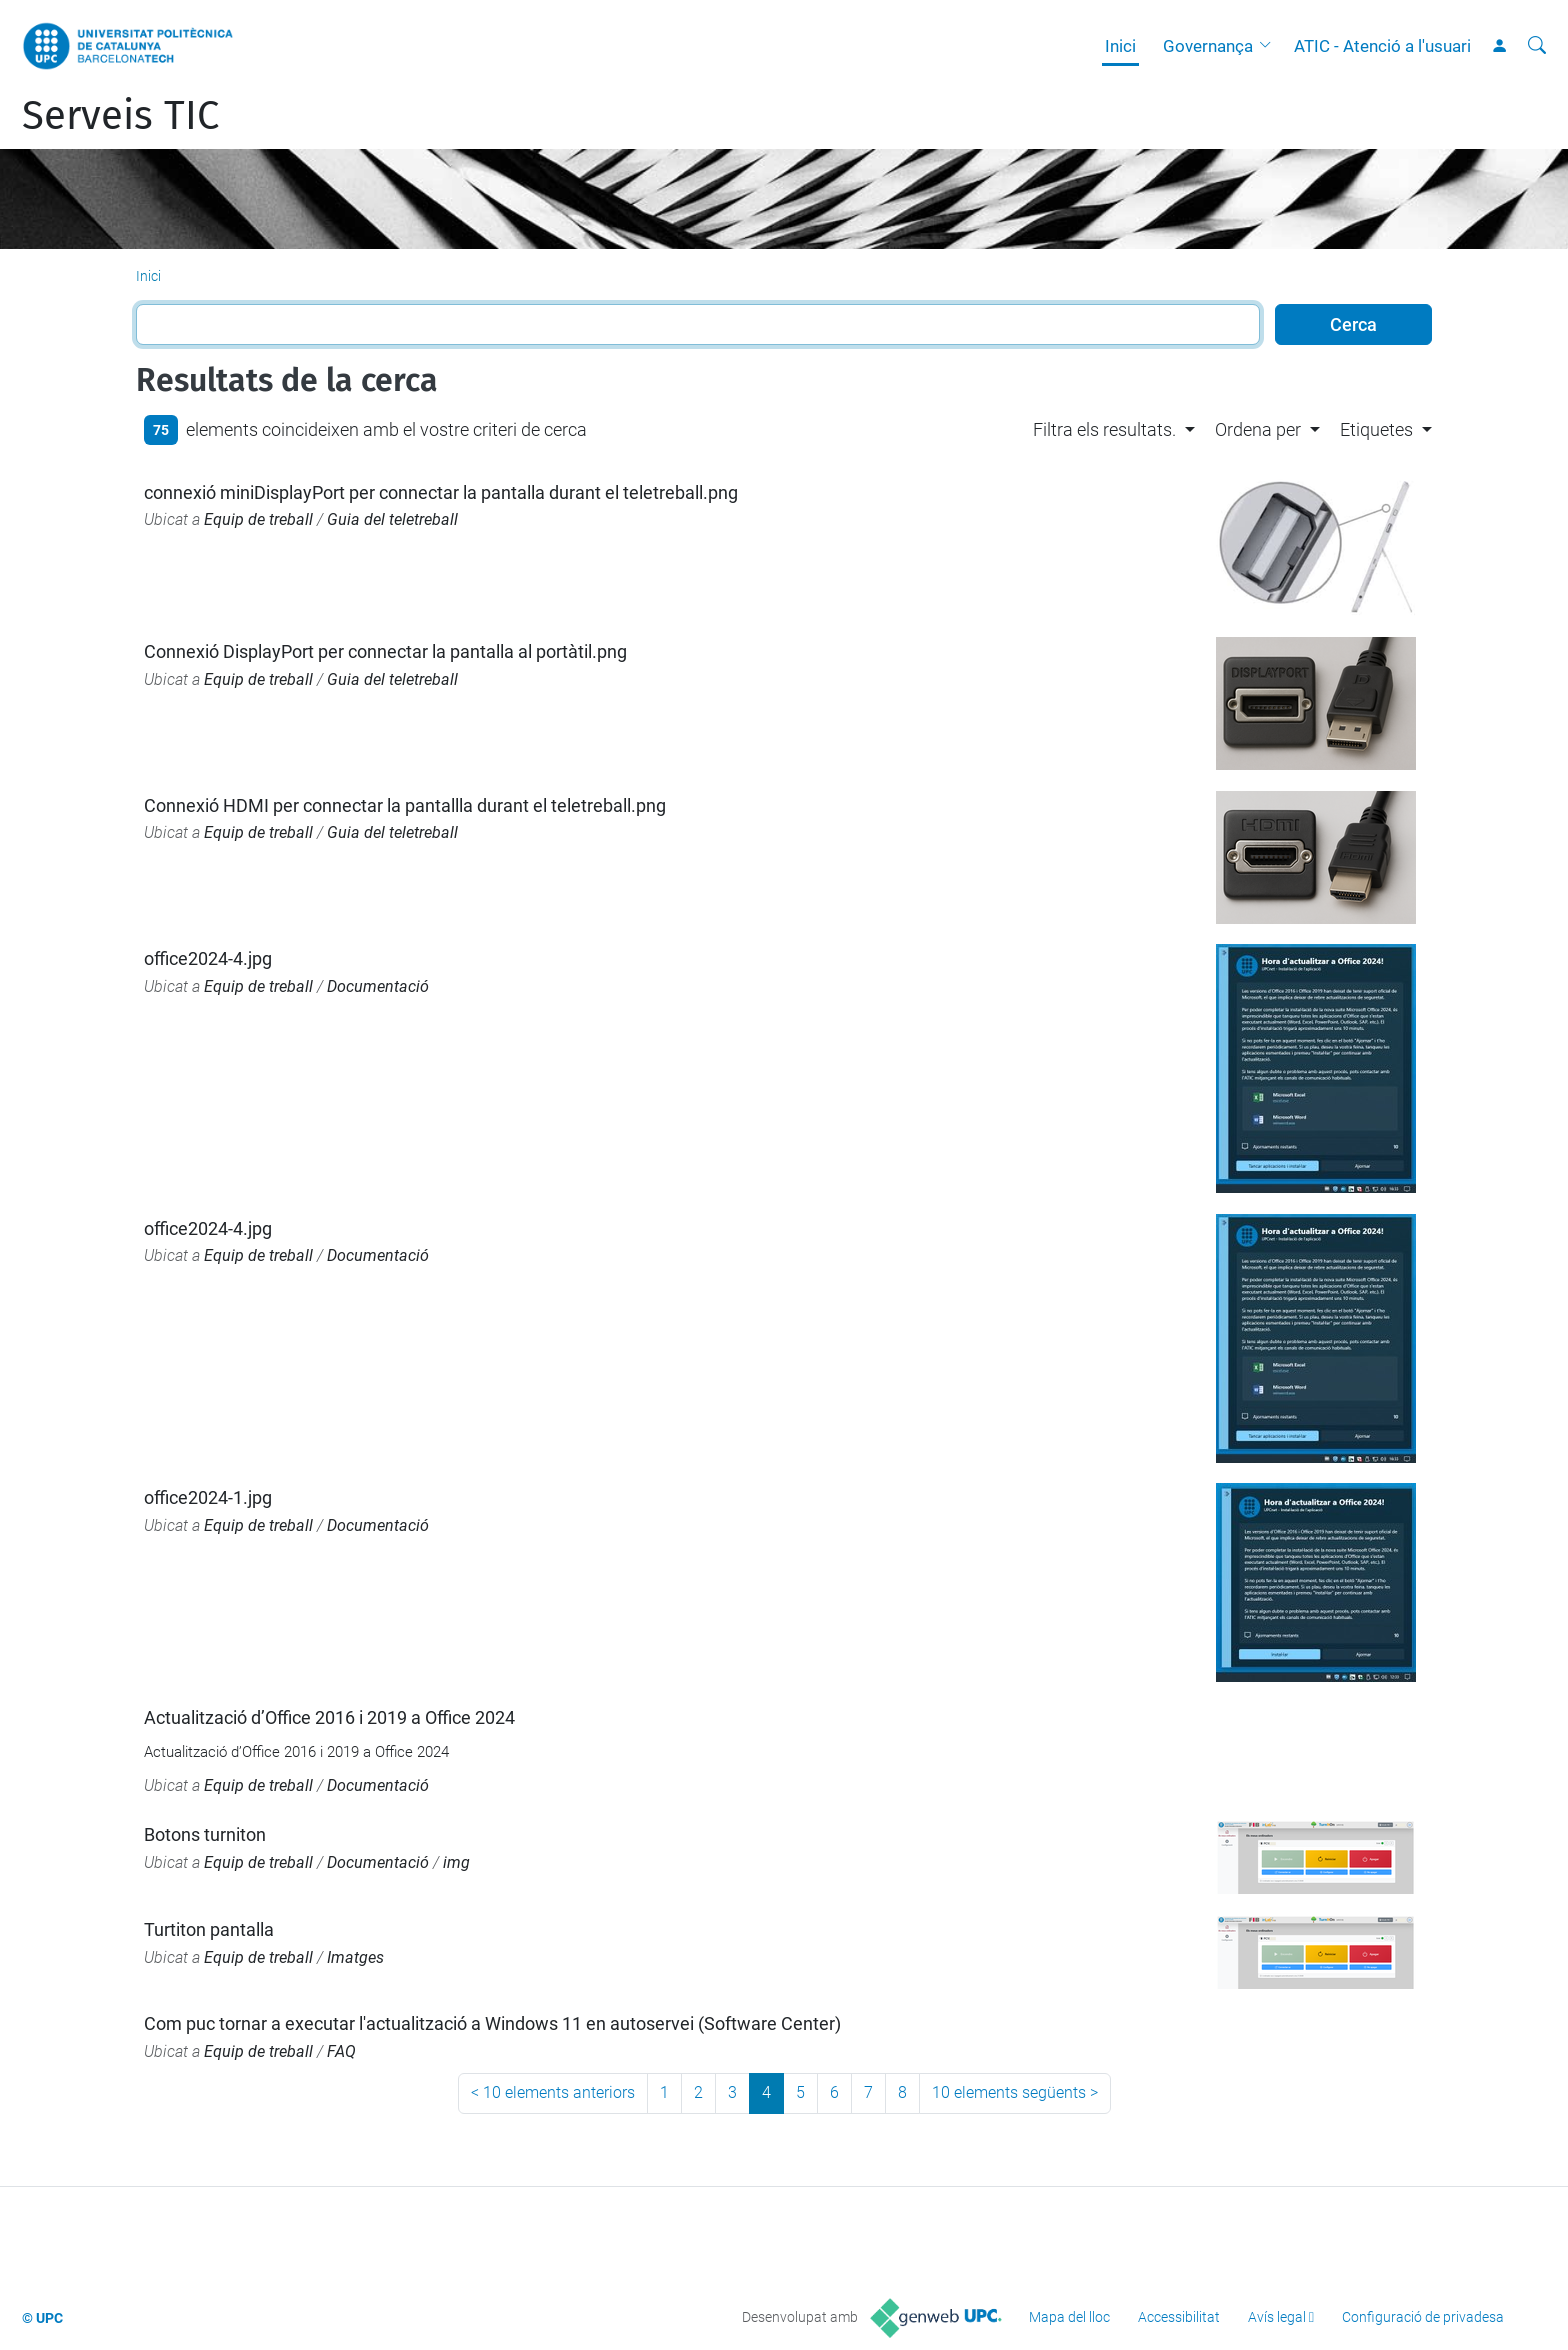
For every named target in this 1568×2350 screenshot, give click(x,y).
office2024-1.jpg (208, 1497)
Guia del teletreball (392, 519)
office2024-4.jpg (208, 958)
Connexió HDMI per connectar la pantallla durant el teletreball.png (405, 805)
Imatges (355, 1957)
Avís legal (1277, 2317)
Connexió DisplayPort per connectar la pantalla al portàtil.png (385, 651)
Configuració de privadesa (1423, 2317)
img (456, 1862)
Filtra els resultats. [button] (1104, 429)
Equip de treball (258, 519)
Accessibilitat (1179, 2317)
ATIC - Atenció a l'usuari (1382, 46)
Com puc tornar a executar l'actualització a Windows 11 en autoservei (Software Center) (492, 2023)
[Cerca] (1537, 46)
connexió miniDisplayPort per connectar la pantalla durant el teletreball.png (441, 492)
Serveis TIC (120, 116)
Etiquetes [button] (1376, 429)
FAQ (341, 2051)
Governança (1208, 46)
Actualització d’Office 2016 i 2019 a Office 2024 (329, 1717)
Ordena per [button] (1258, 429)
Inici (1120, 46)
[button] (1270, 46)
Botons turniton (205, 1834)
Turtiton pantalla (209, 1929)
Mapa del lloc (1069, 2317)
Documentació (378, 986)
